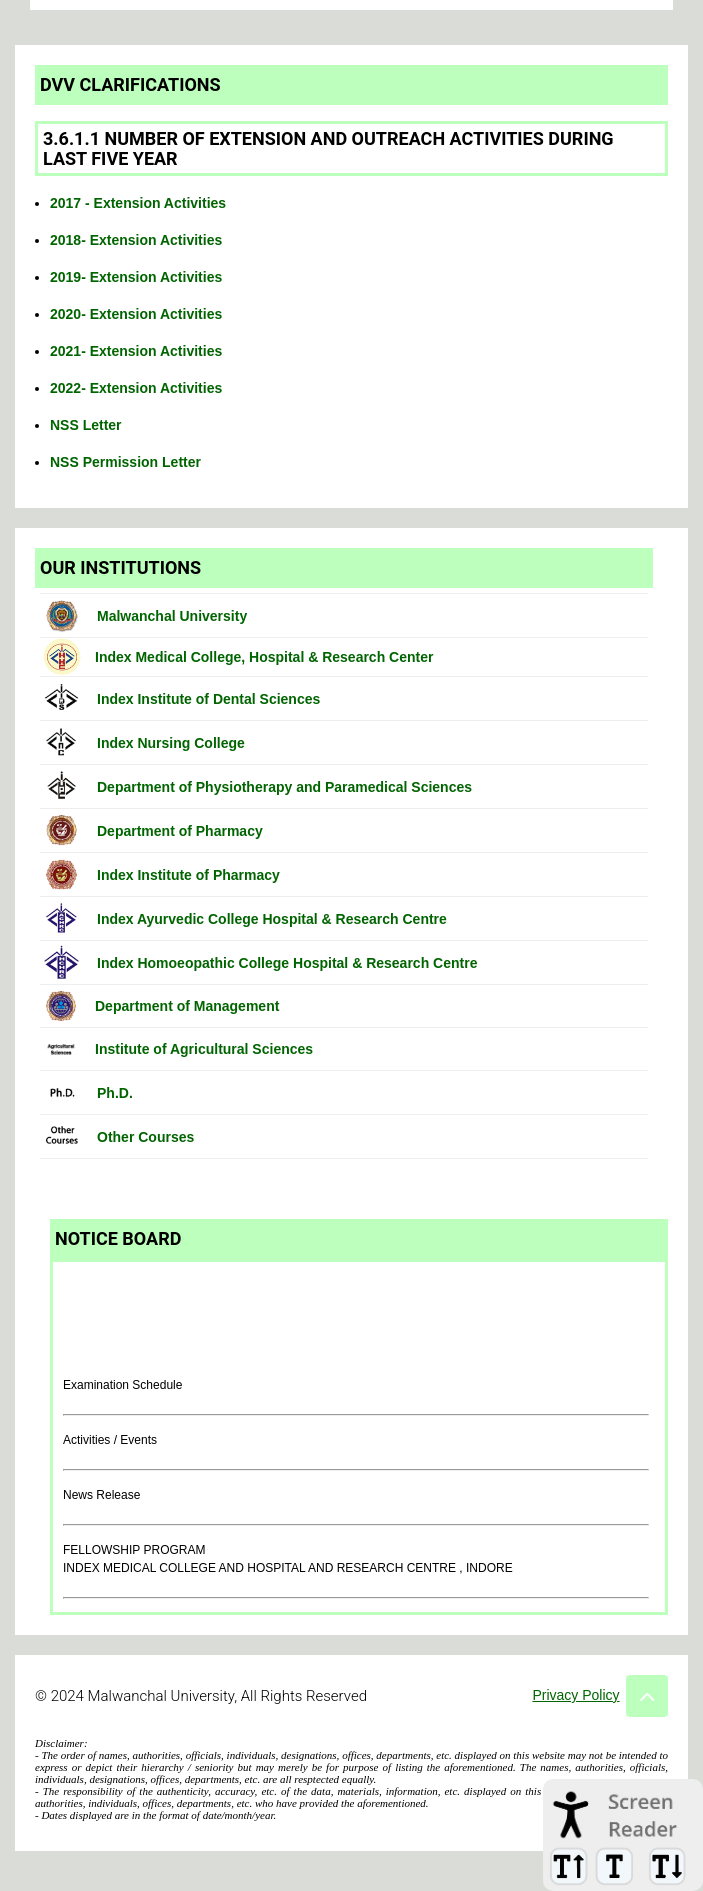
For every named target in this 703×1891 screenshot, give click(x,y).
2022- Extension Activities (136, 388)
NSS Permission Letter (125, 462)
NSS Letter (86, 425)
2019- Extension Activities (136, 277)
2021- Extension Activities (136, 351)
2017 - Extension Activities (138, 203)
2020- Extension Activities (136, 314)
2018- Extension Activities (136, 240)
